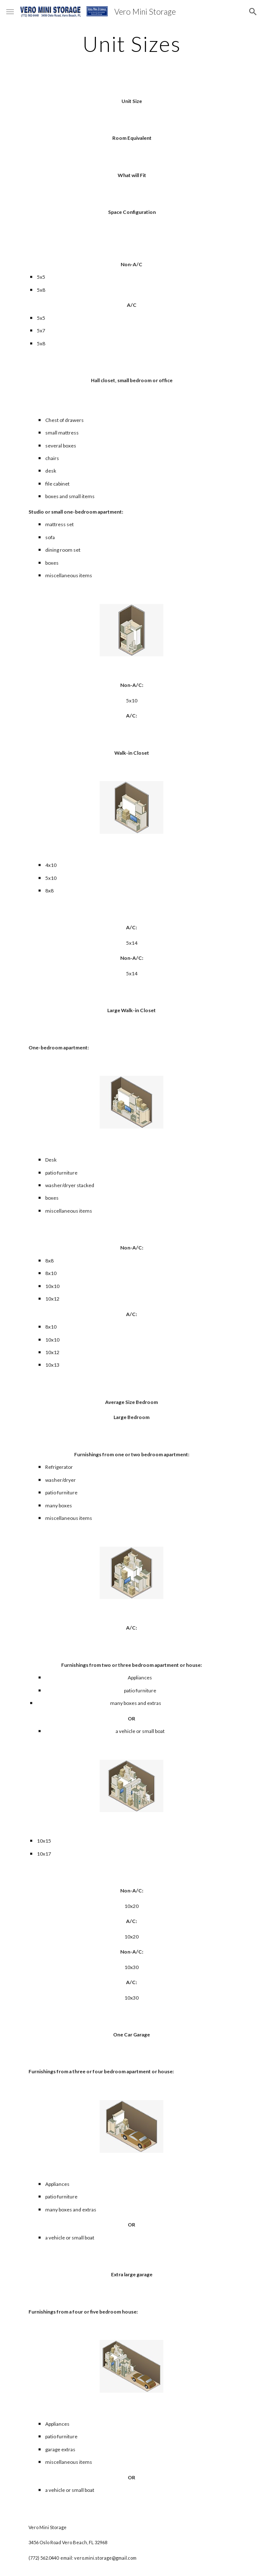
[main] (131, 44)
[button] (10, 11)
